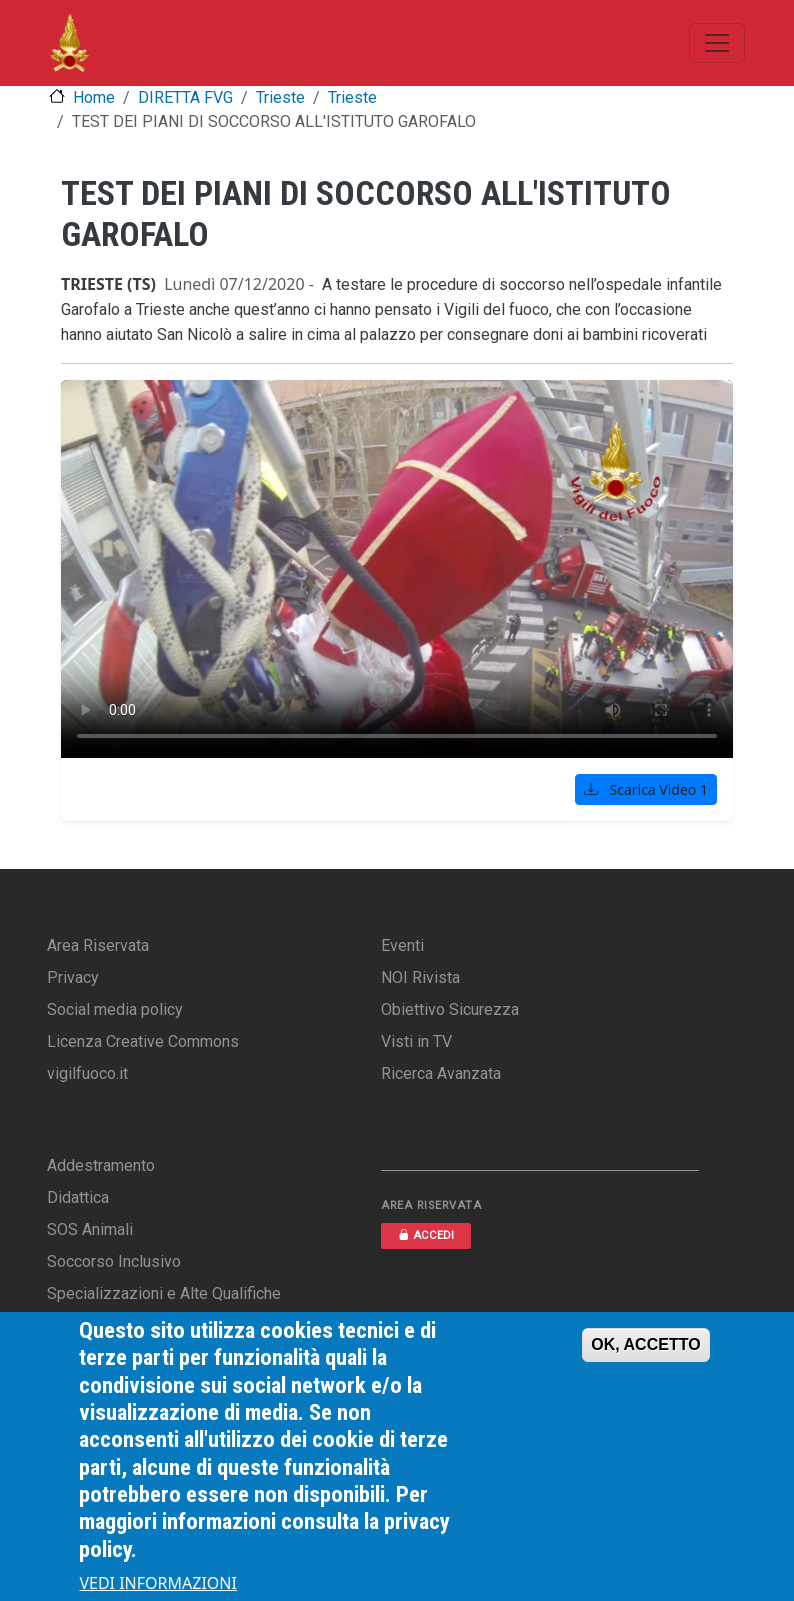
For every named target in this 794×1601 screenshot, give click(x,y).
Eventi (402, 945)
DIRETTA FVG (185, 97)
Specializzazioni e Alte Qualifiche (164, 1293)
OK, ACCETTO (645, 1344)
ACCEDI (426, 1235)
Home (94, 97)
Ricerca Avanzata (441, 1073)
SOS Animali (90, 1229)
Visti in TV (416, 1041)
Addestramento (101, 1165)
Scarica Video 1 (646, 789)
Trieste (280, 97)
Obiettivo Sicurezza (450, 1009)
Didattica (78, 1197)
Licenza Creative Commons (143, 1041)
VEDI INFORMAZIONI (158, 1583)
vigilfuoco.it (87, 1073)
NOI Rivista (420, 977)
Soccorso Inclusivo (114, 1261)
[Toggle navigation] (717, 43)
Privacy (73, 977)
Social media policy (115, 1009)
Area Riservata (98, 945)
